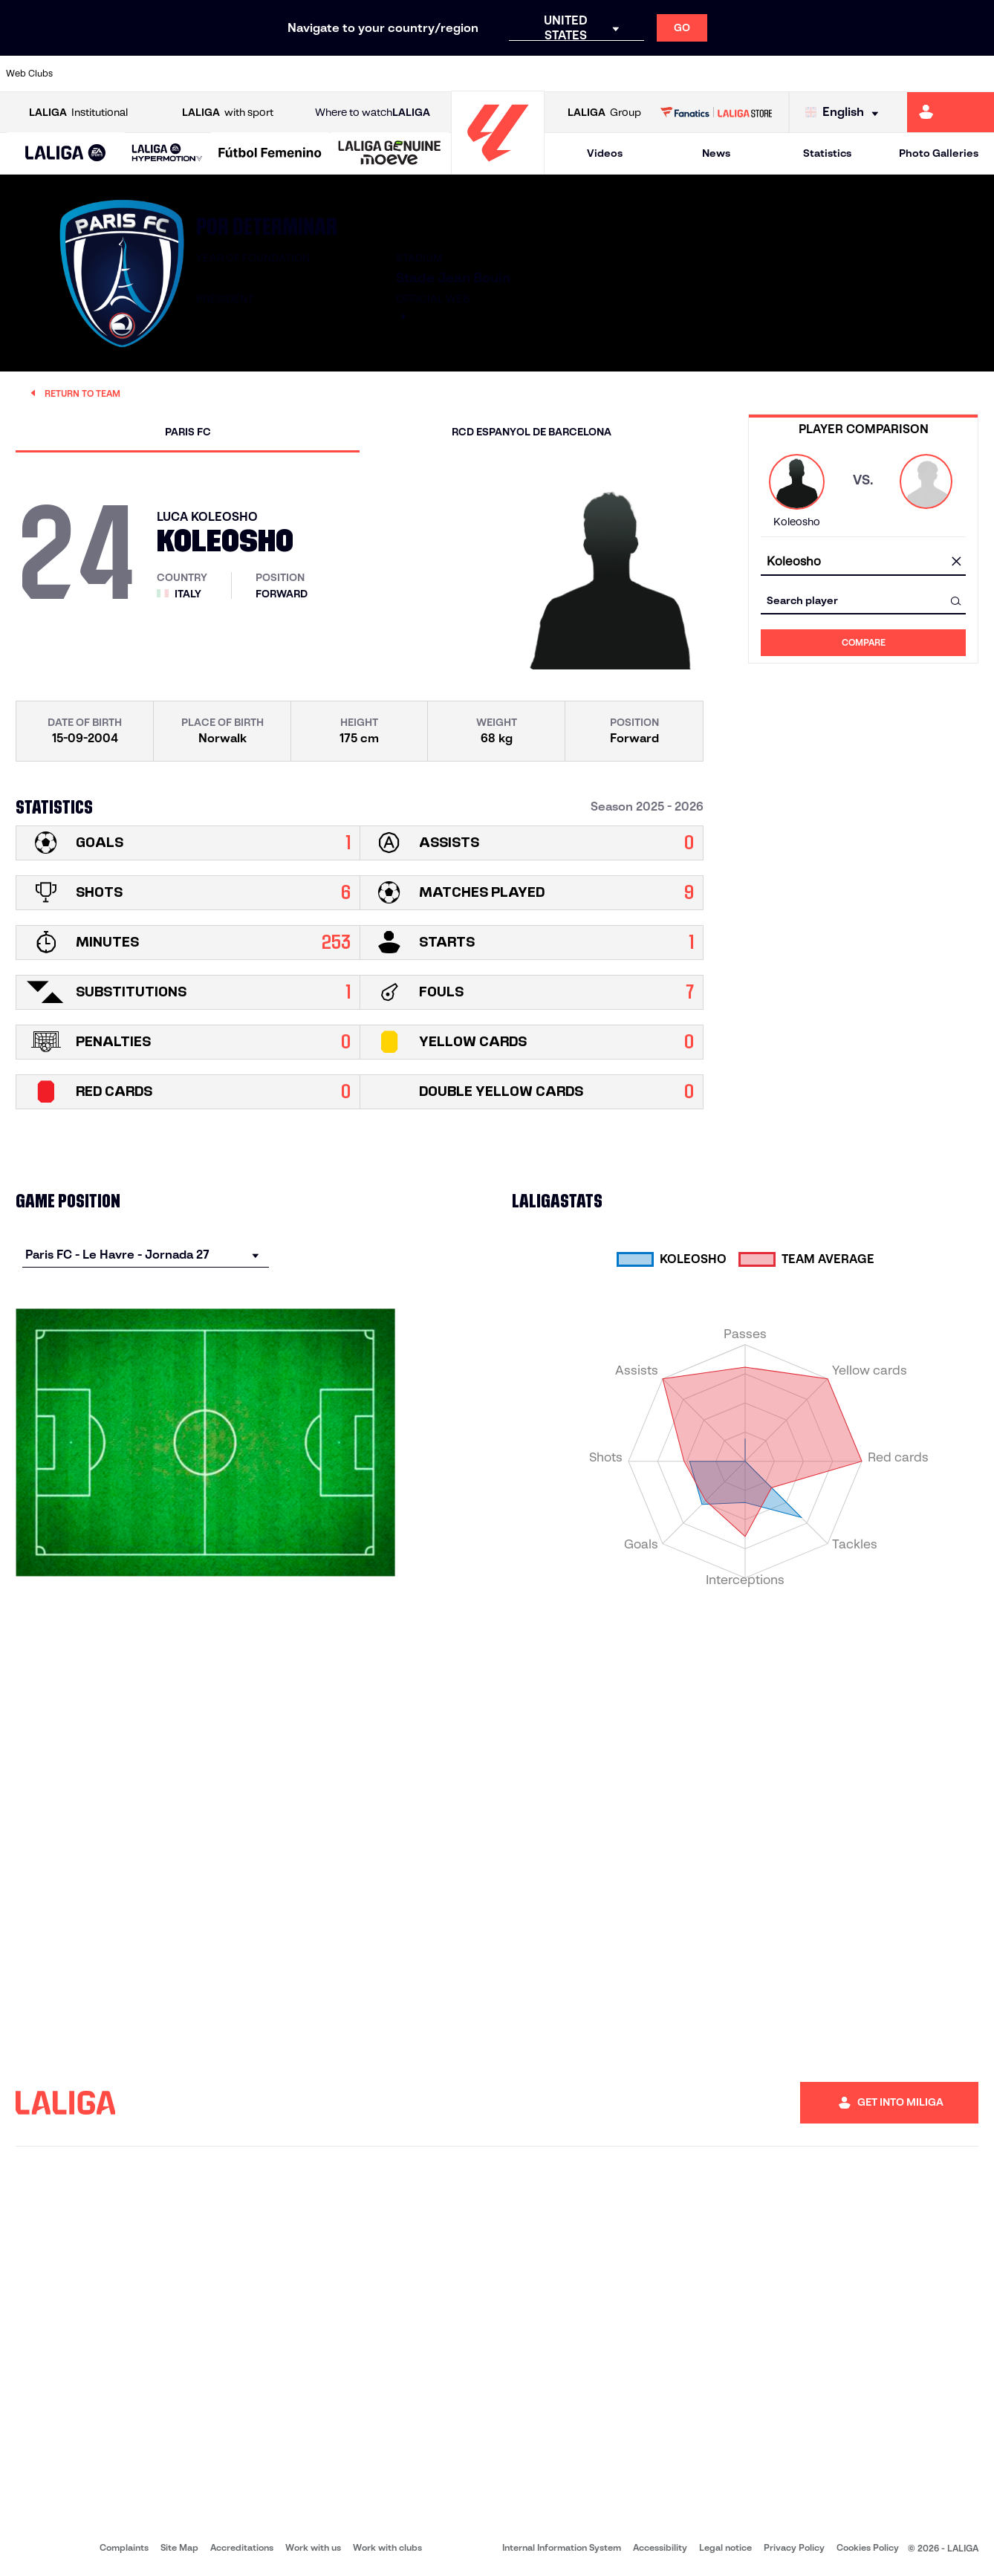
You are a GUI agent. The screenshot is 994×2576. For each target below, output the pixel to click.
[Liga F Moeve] (270, 153)
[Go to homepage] (498, 167)
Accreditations (241, 2547)
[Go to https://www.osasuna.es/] (182, 73)
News (716, 153)
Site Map (179, 2547)
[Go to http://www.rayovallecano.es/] (509, 73)
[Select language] (845, 113)
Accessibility (660, 2547)
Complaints (124, 2547)
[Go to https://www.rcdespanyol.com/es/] (602, 73)
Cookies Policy (868, 2547)
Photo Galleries (938, 153)
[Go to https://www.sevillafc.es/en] (883, 73)
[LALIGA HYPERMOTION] (167, 153)
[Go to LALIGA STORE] (716, 112)
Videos (605, 153)
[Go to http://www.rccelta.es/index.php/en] (556, 73)
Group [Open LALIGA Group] (604, 112)
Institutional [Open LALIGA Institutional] (78, 112)
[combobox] (863, 562)
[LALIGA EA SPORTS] (66, 153)
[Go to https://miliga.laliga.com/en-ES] (950, 112)
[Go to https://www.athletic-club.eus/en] (88, 73)
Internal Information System (561, 2547)
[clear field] (956, 562)
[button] (66, 153)
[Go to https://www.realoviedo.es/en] (790, 73)
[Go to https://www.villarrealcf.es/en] (977, 73)
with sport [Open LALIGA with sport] (227, 112)
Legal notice (725, 2547)
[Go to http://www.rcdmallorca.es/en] (649, 73)
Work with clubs (387, 2547)
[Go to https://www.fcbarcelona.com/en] (322, 73)
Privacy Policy (794, 2547)
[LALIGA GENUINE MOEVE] (389, 153)
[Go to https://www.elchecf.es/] (275, 73)
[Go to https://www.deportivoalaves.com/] (229, 73)
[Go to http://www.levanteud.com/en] (462, 73)
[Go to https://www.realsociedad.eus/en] (836, 73)
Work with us (313, 2547)
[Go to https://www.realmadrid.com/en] (743, 73)
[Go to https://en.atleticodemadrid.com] (135, 73)
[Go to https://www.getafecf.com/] (369, 73)
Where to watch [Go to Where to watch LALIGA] (372, 112)
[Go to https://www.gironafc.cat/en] (416, 73)
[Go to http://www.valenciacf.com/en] (930, 73)
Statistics (827, 153)
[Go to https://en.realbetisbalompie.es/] (696, 73)
